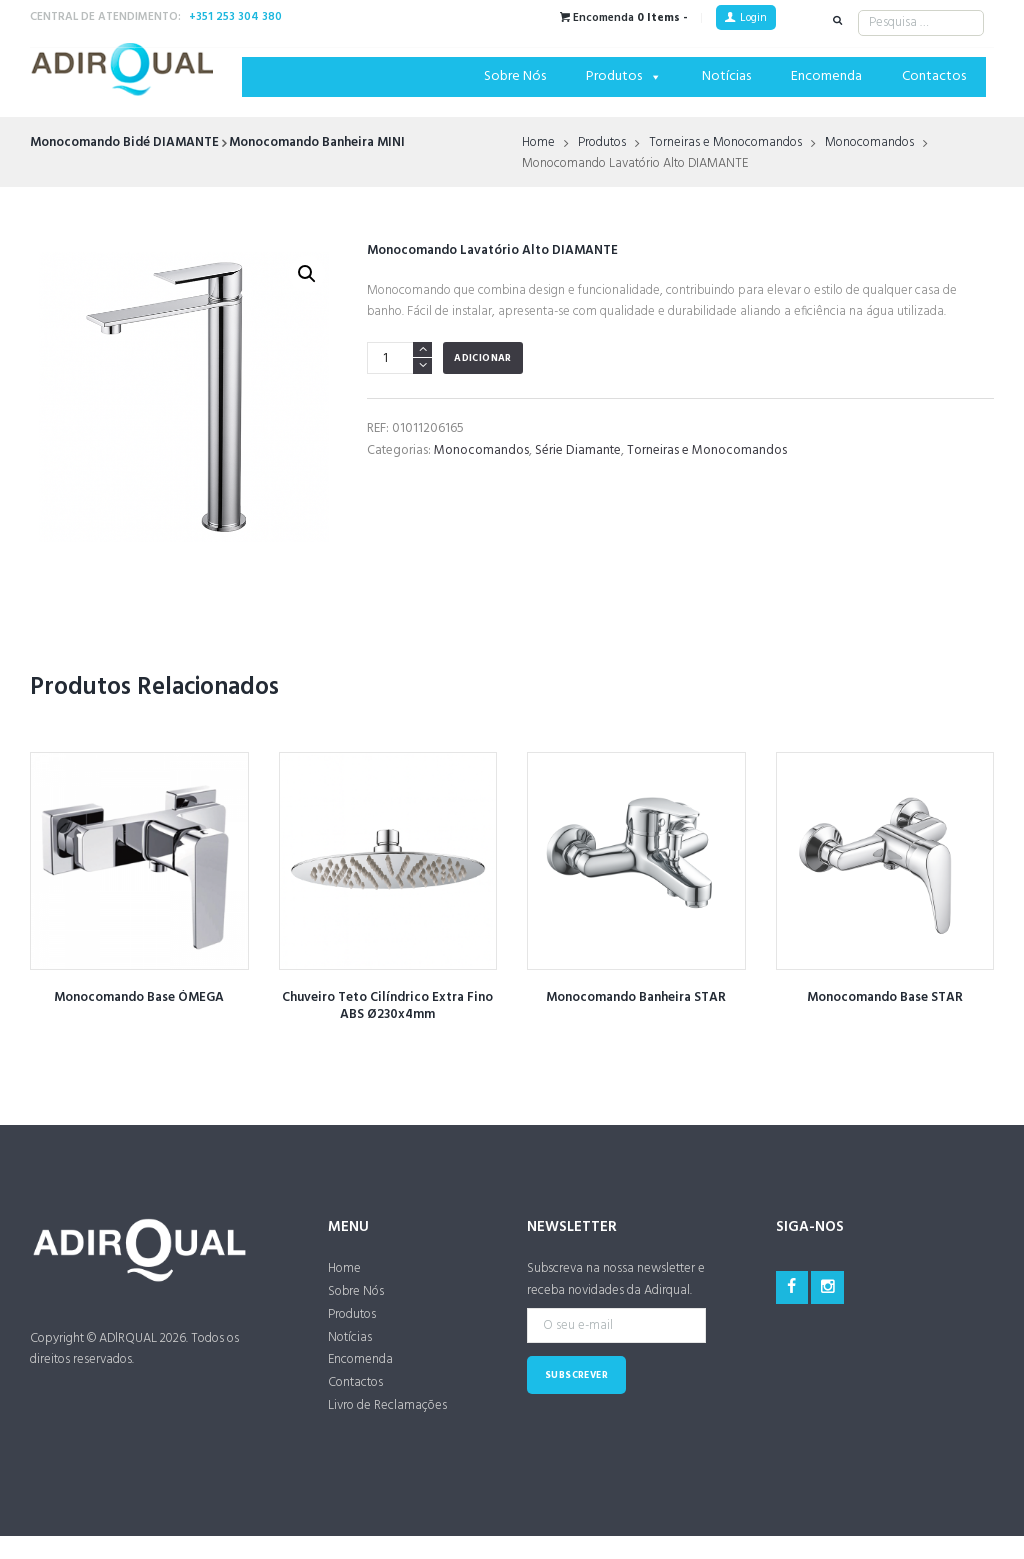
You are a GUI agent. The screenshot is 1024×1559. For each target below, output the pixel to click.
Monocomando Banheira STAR (636, 997)
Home (538, 143)
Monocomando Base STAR (885, 997)
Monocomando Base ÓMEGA (139, 997)
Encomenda (826, 76)
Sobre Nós (515, 76)
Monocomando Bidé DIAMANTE (124, 142)
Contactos (934, 76)
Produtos (624, 76)
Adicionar (483, 358)
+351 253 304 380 (235, 17)
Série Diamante (578, 450)
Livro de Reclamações (387, 1405)
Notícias (726, 76)
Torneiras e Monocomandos (725, 143)
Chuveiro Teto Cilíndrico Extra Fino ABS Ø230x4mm (387, 1006)
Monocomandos (869, 143)
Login (753, 18)
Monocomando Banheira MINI (317, 142)
